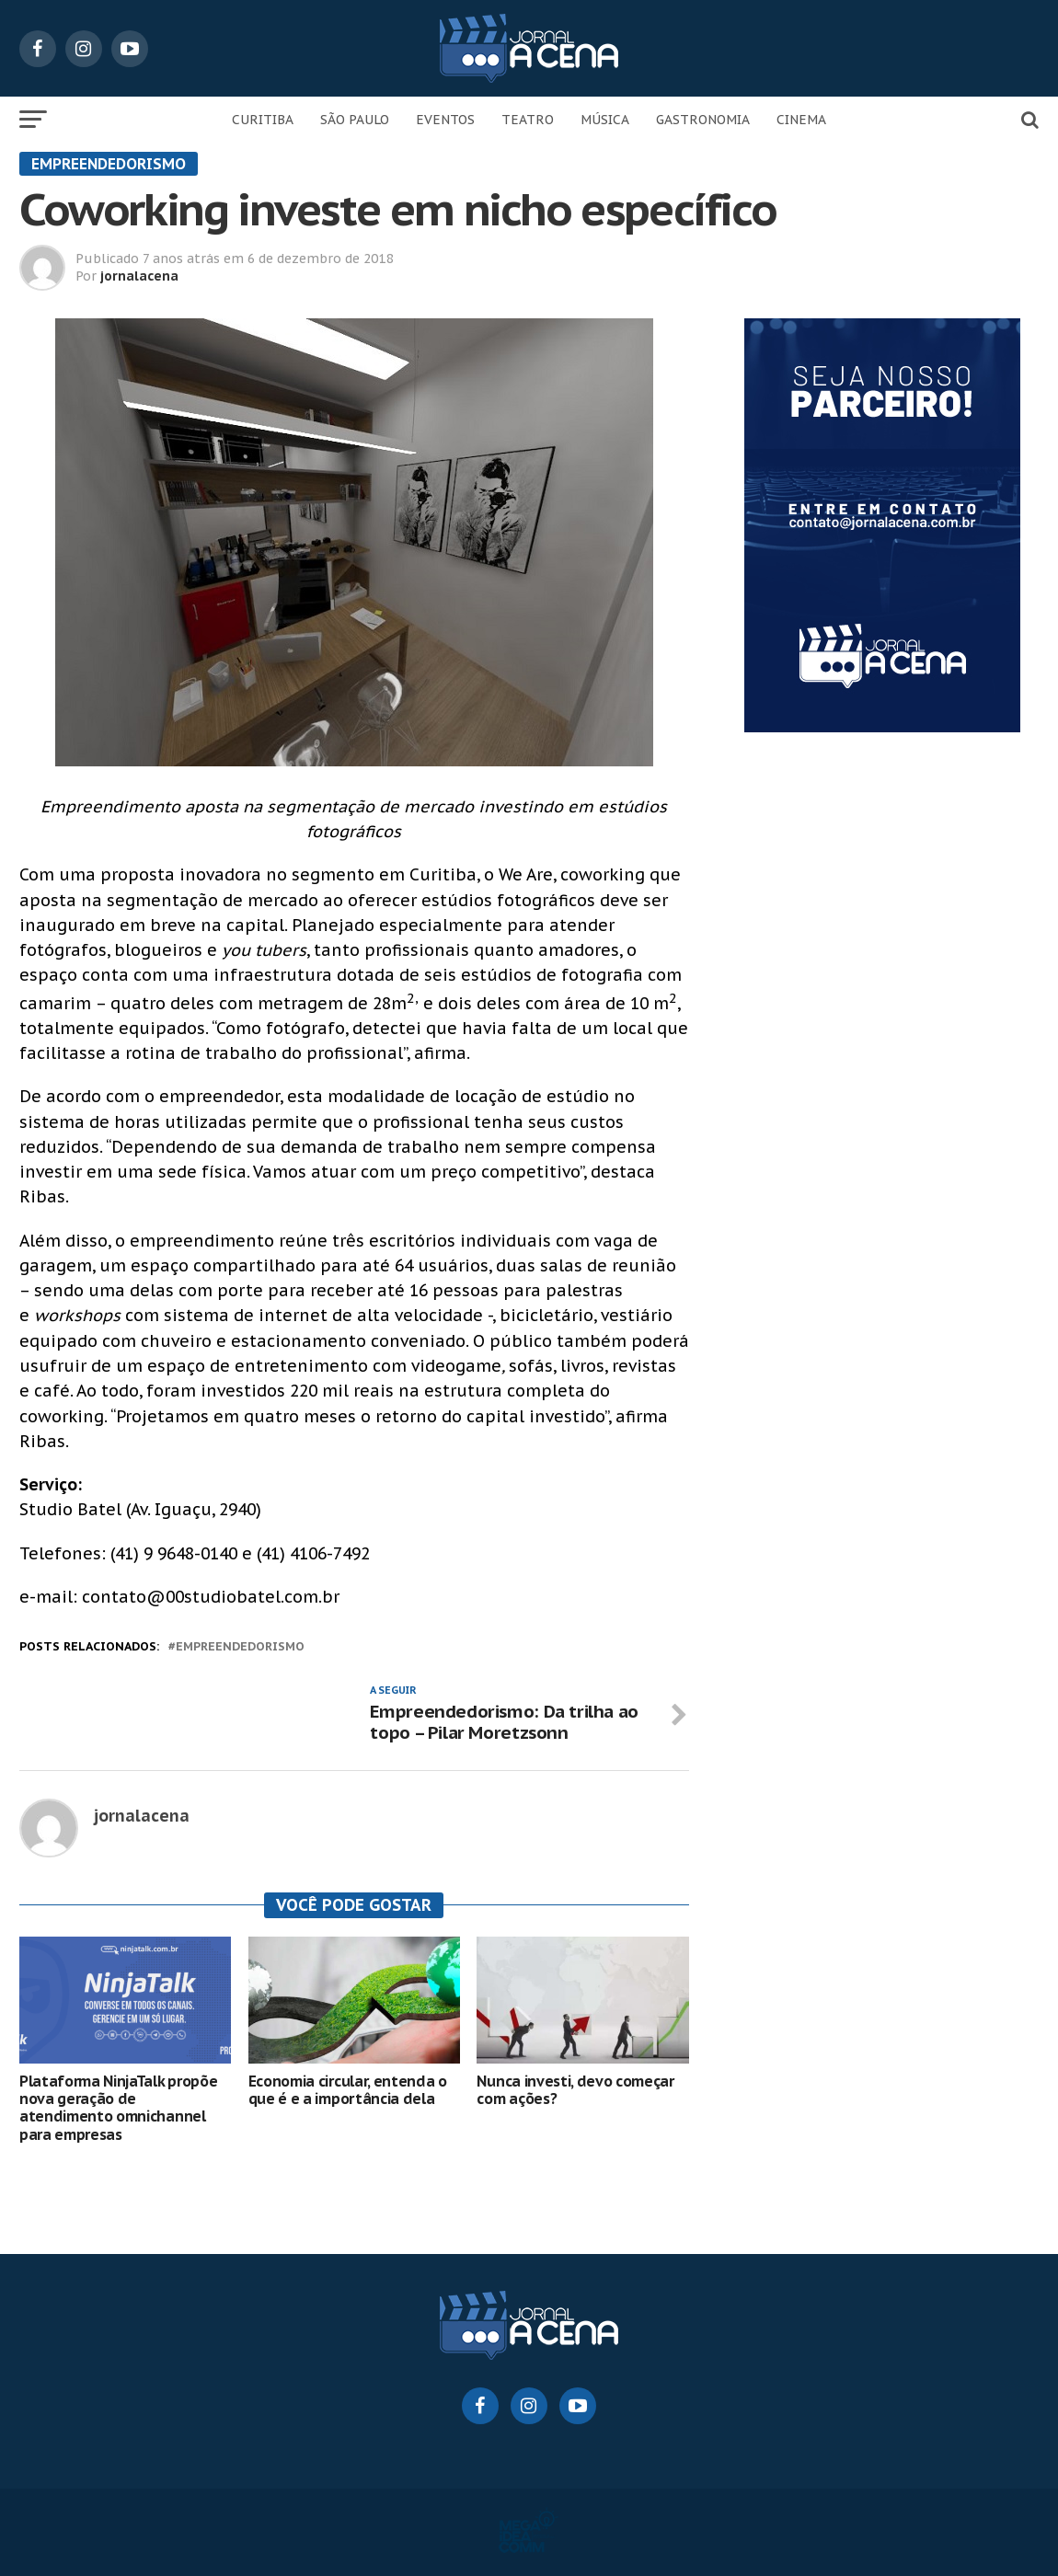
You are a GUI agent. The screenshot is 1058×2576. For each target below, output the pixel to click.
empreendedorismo (240, 1647)
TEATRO (527, 119)
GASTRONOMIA (703, 119)
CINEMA (801, 119)
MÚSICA (605, 119)
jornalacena (139, 276)
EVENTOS (445, 119)
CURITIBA (262, 119)
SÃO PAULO (354, 119)
